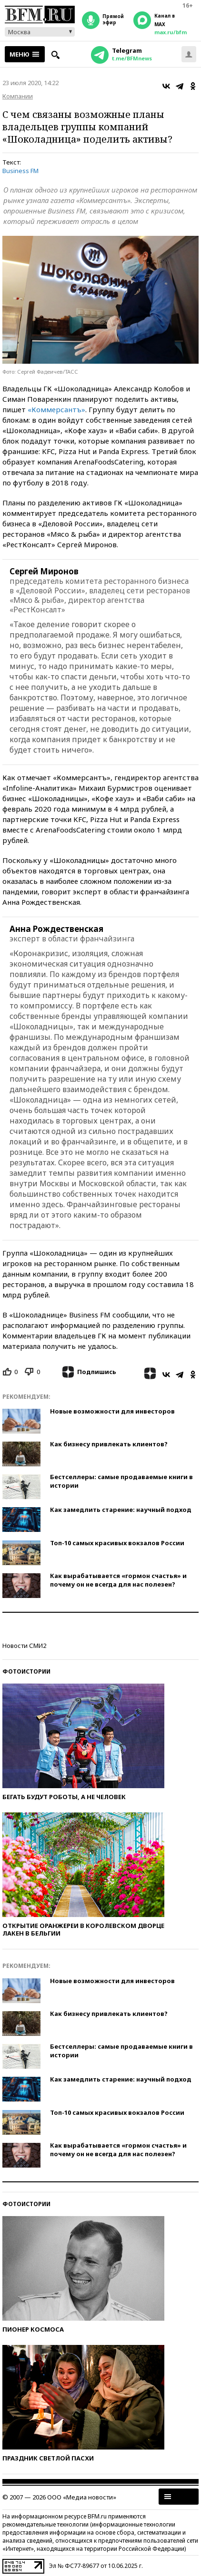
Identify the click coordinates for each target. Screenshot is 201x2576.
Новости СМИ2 (24, 1645)
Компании (17, 96)
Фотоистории (26, 1671)
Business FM (20, 170)
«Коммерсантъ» (56, 409)
